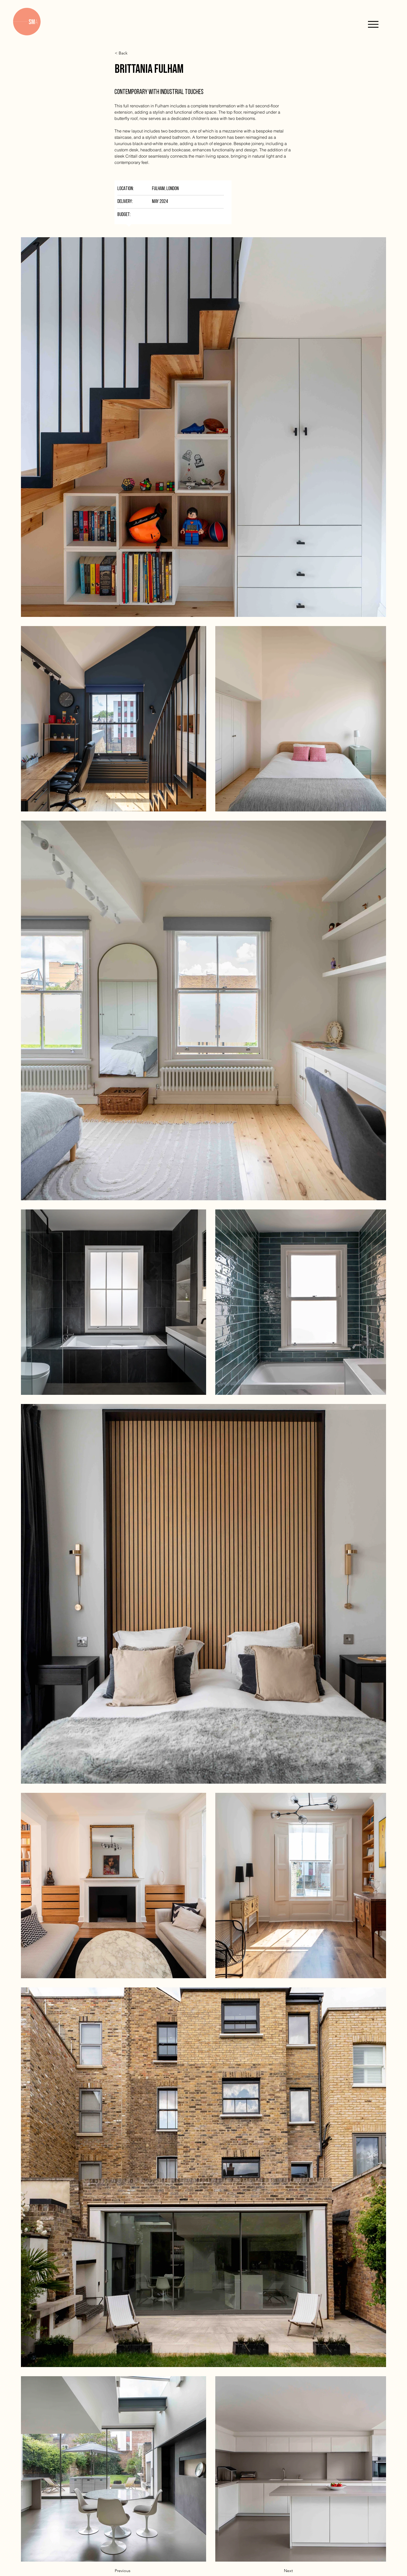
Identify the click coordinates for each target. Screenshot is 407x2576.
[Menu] (373, 24)
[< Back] (132, 53)
